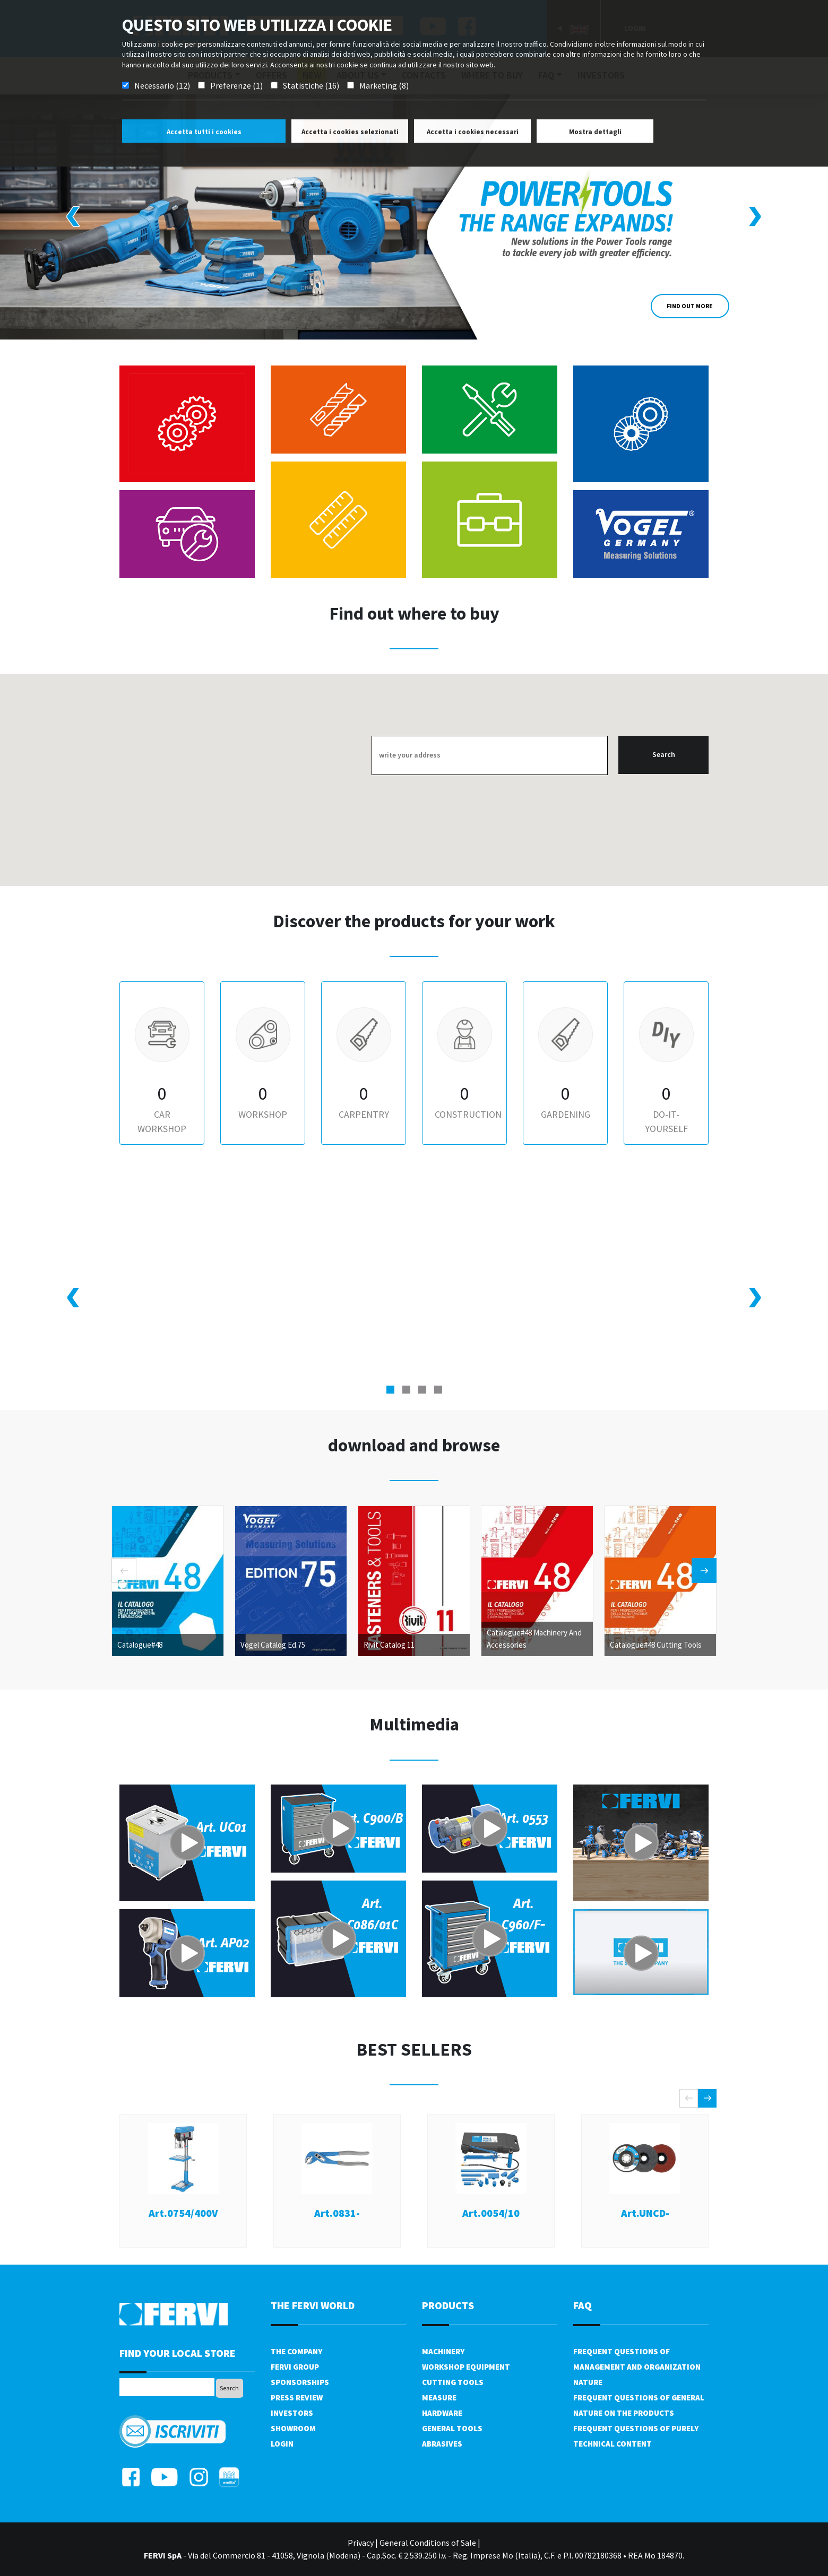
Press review (297, 2397)
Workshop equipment (466, 2367)
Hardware (442, 2413)
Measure (439, 2397)
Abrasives (442, 2444)
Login (282, 2444)
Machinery (443, 2351)
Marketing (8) (384, 85)
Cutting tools (453, 2382)
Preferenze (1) (236, 85)
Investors (292, 2413)
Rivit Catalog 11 (389, 1644)
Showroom (293, 2428)
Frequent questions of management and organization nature (637, 2366)
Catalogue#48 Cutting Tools (656, 1644)
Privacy (361, 2542)
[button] (390, 1390)
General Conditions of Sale (428, 2542)
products (448, 2305)
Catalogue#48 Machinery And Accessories (534, 1638)
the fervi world (313, 2305)
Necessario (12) (162, 85)
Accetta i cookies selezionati (350, 131)
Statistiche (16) (311, 85)
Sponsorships (300, 2382)
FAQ (582, 2305)
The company (296, 2351)
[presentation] (73, 217)
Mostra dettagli (595, 131)
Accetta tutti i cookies (204, 131)
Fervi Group (295, 2367)
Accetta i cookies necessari (473, 131)
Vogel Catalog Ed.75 (272, 1644)
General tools (452, 2428)
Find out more (690, 306)
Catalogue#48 (139, 1644)
